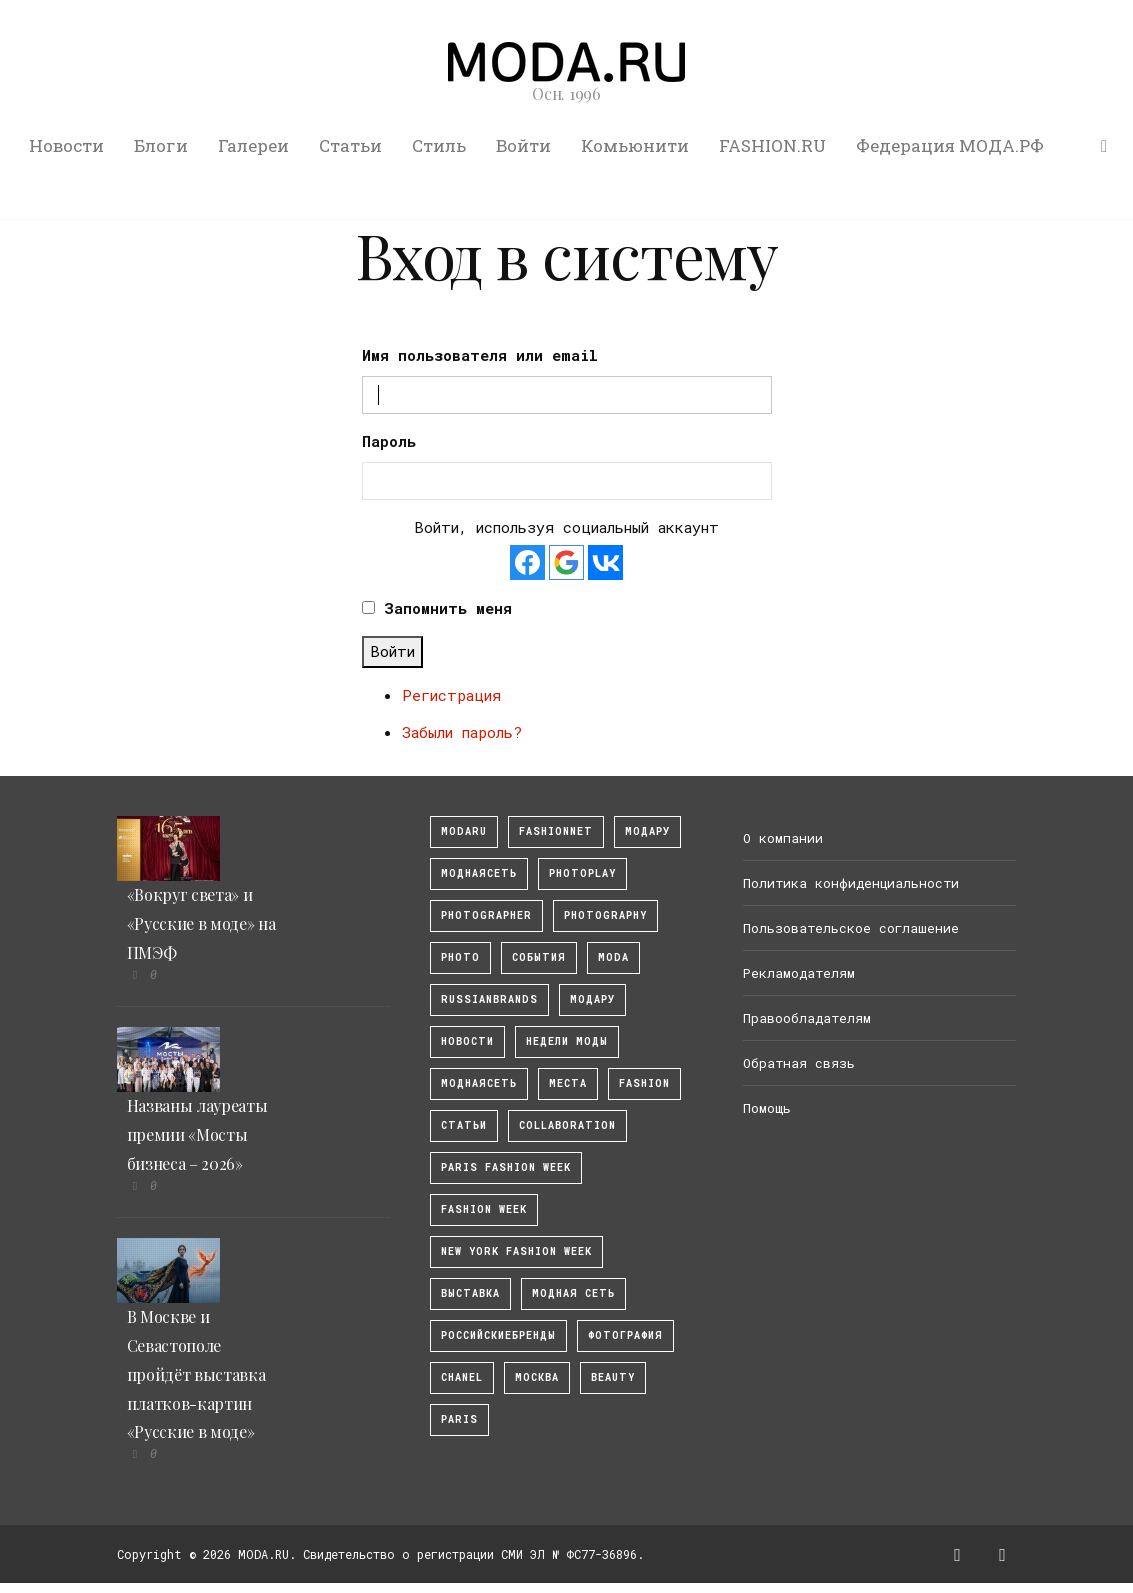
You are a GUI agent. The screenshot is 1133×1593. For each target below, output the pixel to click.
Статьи (350, 145)
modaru (464, 831)
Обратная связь (799, 1063)
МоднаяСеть (479, 873)
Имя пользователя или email (480, 355)
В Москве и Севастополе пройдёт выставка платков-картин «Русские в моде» (196, 1374)
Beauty (613, 1377)
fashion (644, 1083)
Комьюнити (635, 145)
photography (605, 915)
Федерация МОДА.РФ (950, 145)
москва (537, 1377)
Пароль (389, 441)
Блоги (161, 145)
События (539, 957)
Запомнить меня (448, 608)
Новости (66, 145)
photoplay (582, 873)
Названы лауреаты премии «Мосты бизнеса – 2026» (197, 1134)
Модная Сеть (573, 1293)
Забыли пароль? (462, 732)
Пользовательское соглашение (851, 928)
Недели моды (567, 1041)
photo (460, 957)
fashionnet (556, 831)
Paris (459, 1419)
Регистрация (451, 695)
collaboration (567, 1125)
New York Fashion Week (516, 1251)
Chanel (462, 1377)
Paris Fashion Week (506, 1167)
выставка (470, 1293)
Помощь (767, 1108)
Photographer (486, 915)
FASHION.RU (772, 145)
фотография (625, 1335)
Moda (613, 957)
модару (647, 831)
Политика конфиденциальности (851, 883)
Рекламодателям (799, 973)
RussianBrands (489, 999)
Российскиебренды (498, 1335)
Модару (592, 999)
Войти (523, 145)
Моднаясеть (479, 1083)
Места (568, 1083)
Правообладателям (807, 1018)
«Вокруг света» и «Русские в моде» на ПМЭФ (201, 923)
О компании (783, 838)
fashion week (484, 1209)
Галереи (253, 145)
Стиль (439, 145)
